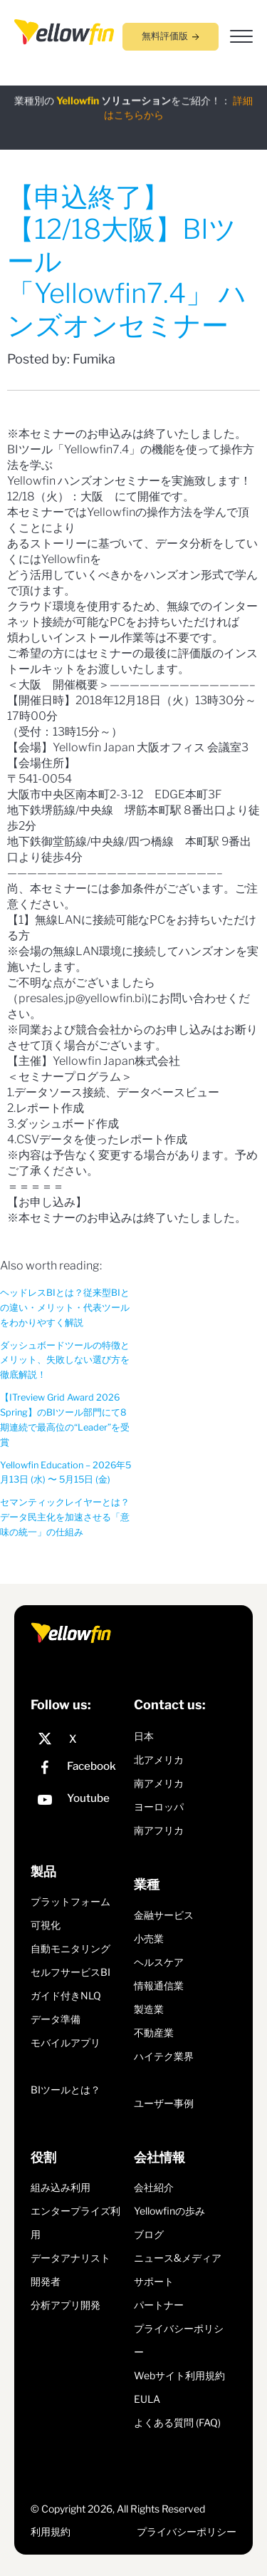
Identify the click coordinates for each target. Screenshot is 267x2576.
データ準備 (55, 2019)
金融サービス (164, 1915)
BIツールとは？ (65, 2089)
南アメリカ (159, 1783)
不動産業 (154, 2032)
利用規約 (50, 2531)
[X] (79, 1739)
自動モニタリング (70, 1948)
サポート (154, 2281)
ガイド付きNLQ (66, 1995)
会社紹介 (154, 2187)
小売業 (149, 1938)
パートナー (159, 2305)
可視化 (46, 1925)
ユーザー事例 (164, 2103)
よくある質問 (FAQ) (177, 2422)
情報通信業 (159, 1985)
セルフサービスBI (70, 1972)
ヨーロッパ (159, 1806)
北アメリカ (159, 1759)
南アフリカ (159, 1830)
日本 (144, 1736)
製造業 (149, 2009)
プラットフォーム (70, 1901)
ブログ (149, 2234)
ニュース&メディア (177, 2258)
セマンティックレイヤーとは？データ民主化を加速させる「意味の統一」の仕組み (65, 1517)
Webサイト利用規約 (179, 2375)
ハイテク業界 (164, 2056)
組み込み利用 (60, 2187)
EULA (147, 2399)
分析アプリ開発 (65, 2305)
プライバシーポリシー (186, 2531)
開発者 (46, 2281)
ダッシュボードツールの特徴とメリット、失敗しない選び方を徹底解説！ (65, 1360)
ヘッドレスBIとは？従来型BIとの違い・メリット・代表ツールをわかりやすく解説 (65, 1307)
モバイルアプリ (65, 2042)
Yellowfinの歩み (169, 2211)
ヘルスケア (159, 1962)
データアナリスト (70, 2258)
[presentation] (64, 31)
